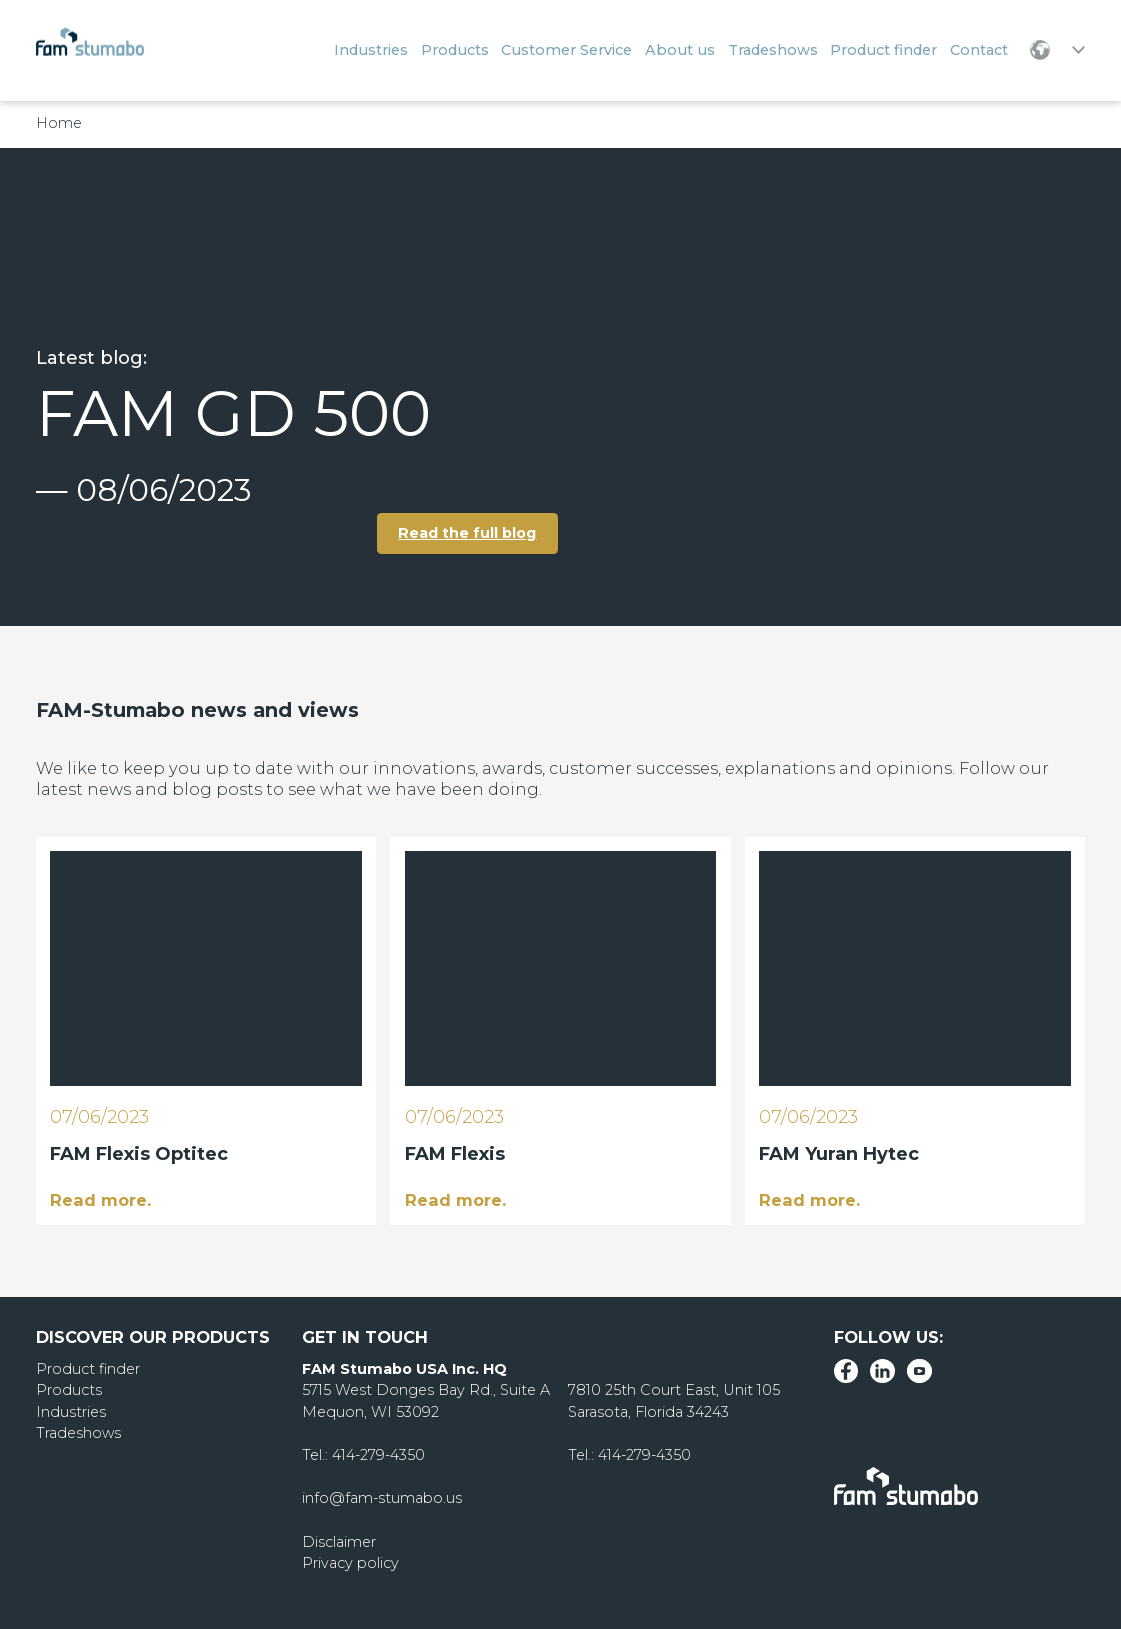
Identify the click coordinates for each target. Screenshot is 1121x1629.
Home (59, 123)
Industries (71, 1412)
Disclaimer (339, 1542)
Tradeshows (78, 1433)
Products (69, 1390)
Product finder (88, 1369)
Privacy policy (350, 1563)
